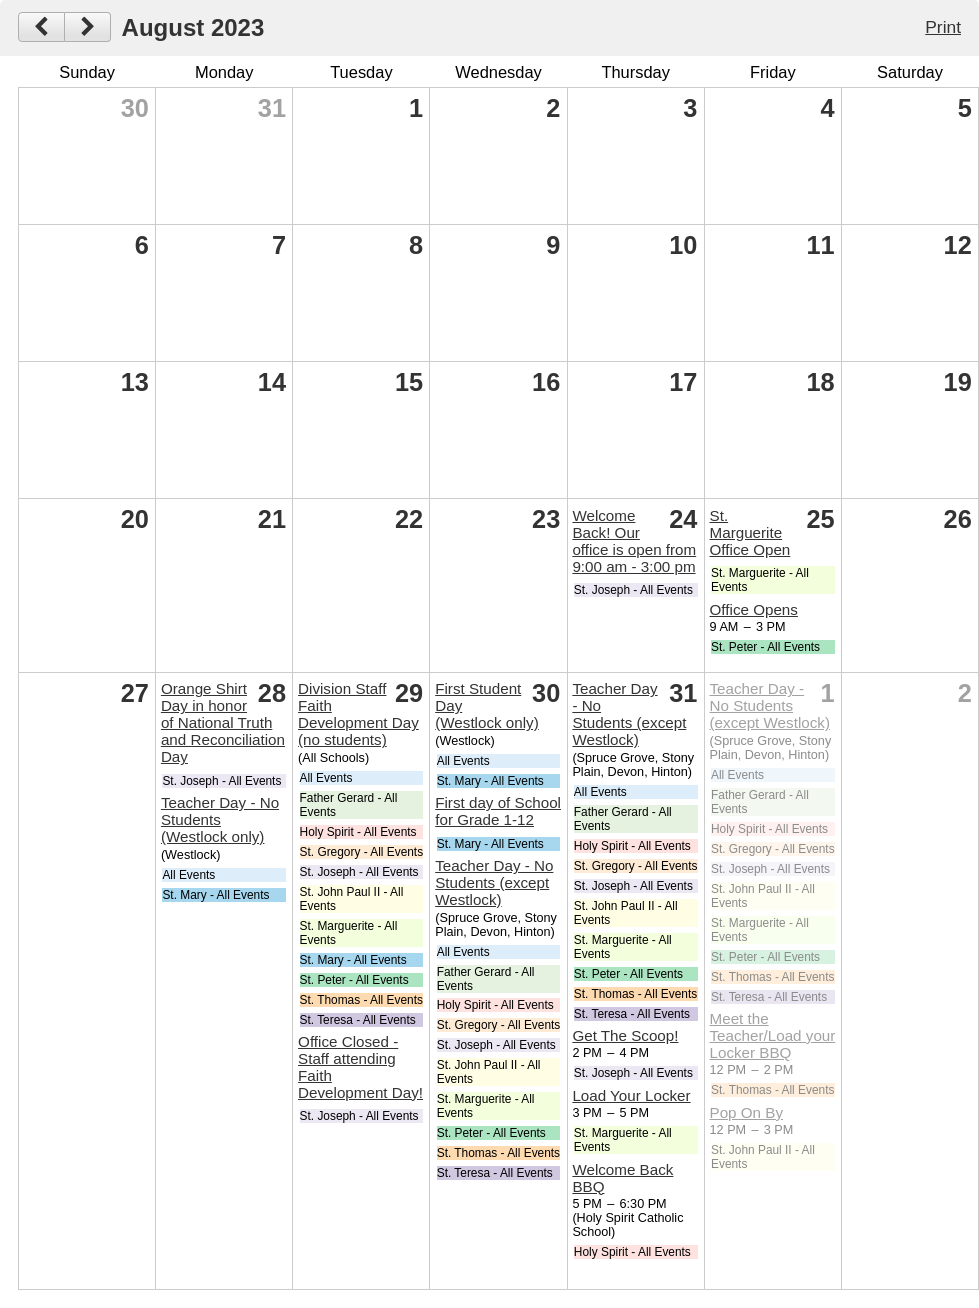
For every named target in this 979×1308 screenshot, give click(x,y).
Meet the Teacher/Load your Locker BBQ (773, 1035)
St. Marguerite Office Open (750, 532)
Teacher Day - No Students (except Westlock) (494, 882)
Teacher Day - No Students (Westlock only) (220, 819)
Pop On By (746, 1112)
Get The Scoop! (625, 1035)
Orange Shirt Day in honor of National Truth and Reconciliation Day (223, 722)
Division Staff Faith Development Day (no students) (358, 714)
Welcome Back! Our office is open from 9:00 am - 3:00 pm (634, 541)
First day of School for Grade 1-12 (498, 811)
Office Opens (754, 609)
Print (943, 27)
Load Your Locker (631, 1095)
